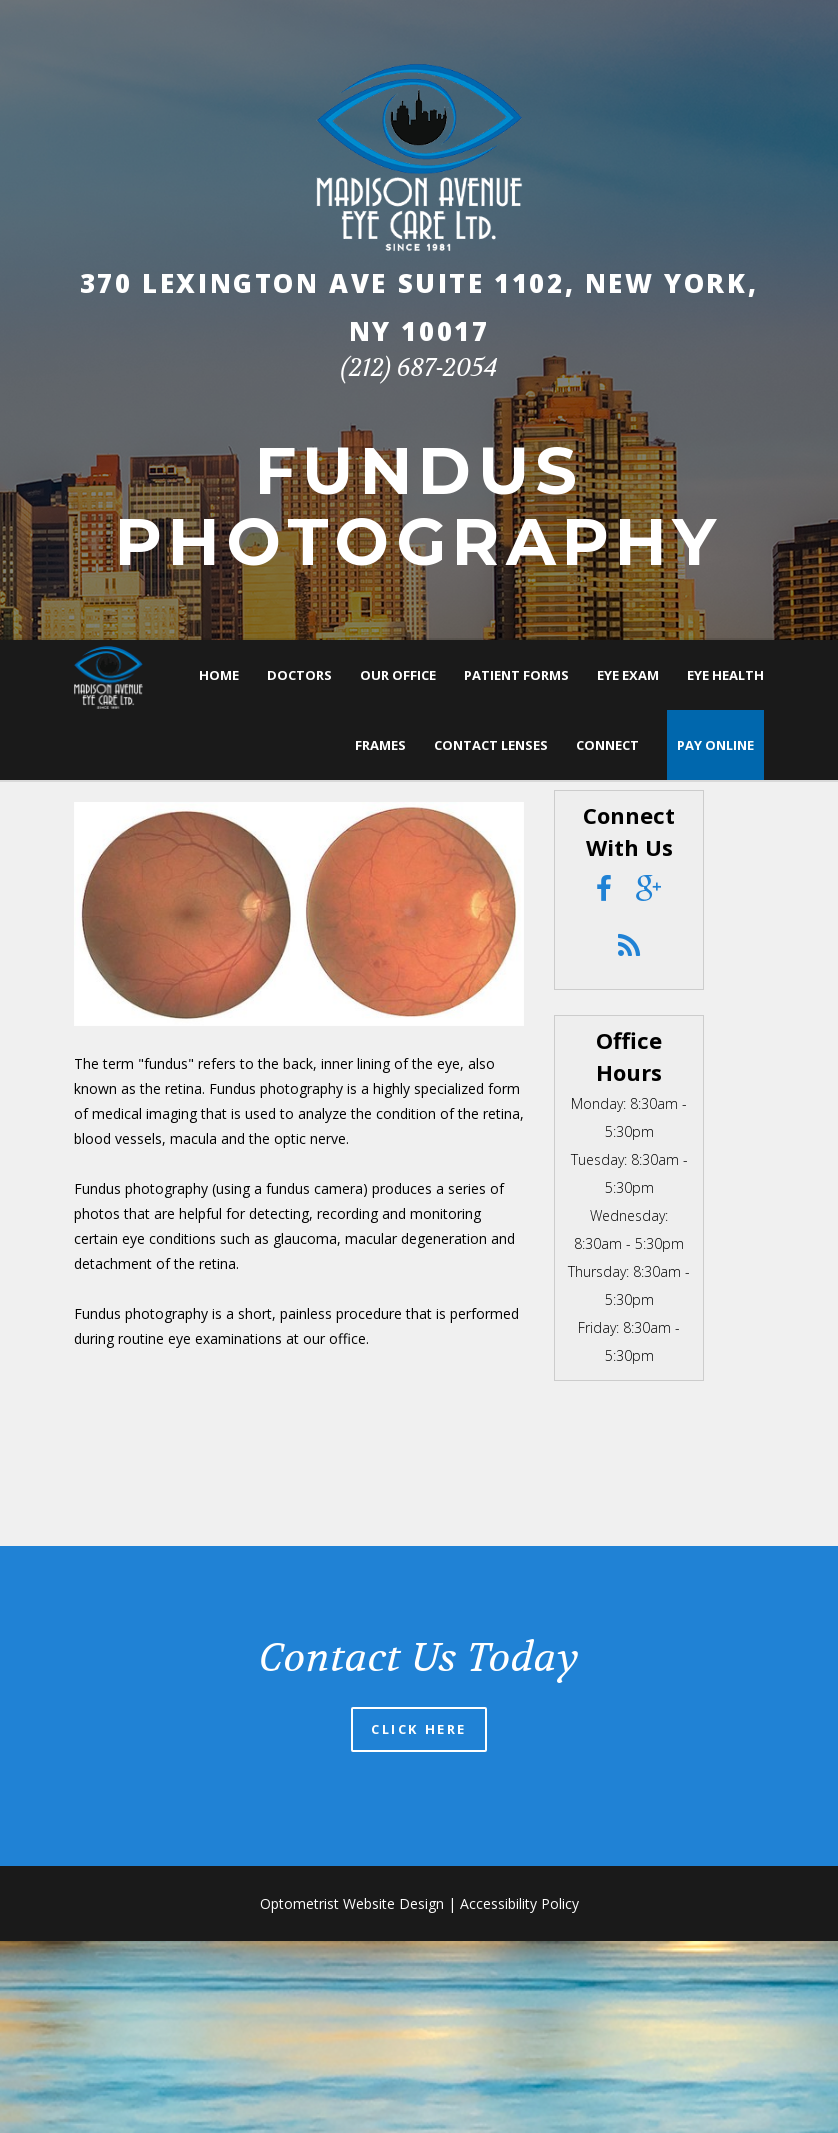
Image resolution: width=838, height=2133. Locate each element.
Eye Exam (628, 675)
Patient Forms (516, 675)
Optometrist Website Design (352, 1903)
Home (219, 675)
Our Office (398, 675)
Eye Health (725, 675)
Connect (607, 745)
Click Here (419, 1729)
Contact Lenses (491, 745)
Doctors (299, 675)
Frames (380, 745)
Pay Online (715, 745)
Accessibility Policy (519, 1903)
